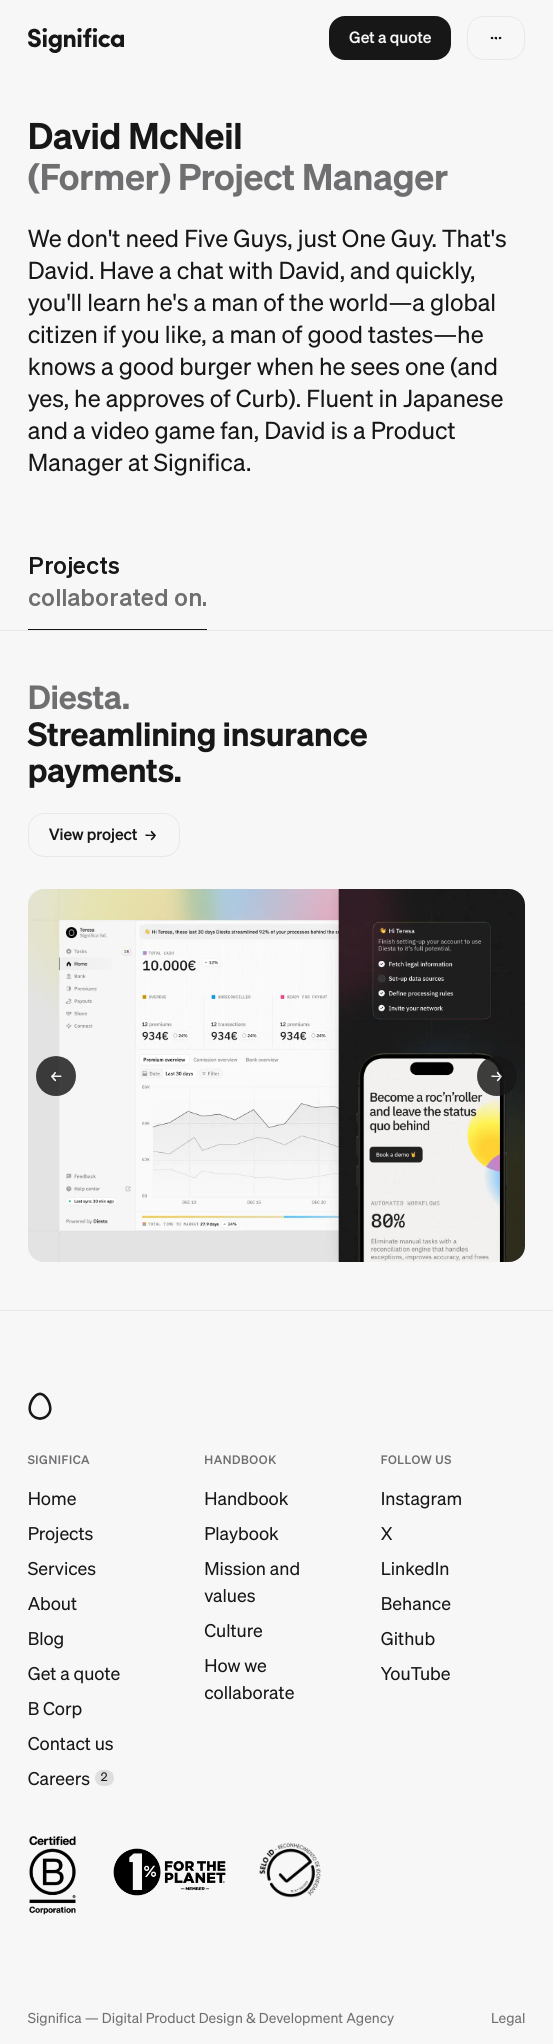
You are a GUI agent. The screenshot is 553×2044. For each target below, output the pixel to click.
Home (52, 1498)
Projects (61, 1533)
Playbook (241, 1533)
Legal (508, 2018)
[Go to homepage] (76, 38)
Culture (233, 1630)
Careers (59, 1778)
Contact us (71, 1743)
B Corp (55, 1708)
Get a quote (74, 1673)
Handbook (246, 1498)
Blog (46, 1638)
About (52, 1603)
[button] (390, 38)
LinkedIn (415, 1568)
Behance (416, 1603)
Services (62, 1568)
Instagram (421, 1498)
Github (408, 1638)
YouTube (416, 1673)
